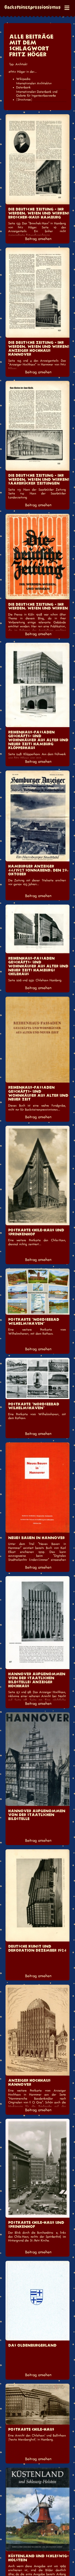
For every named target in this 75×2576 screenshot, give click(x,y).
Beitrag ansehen (38, 238)
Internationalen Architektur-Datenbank (34, 85)
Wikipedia (23, 79)
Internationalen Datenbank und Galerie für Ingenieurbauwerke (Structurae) (36, 95)
